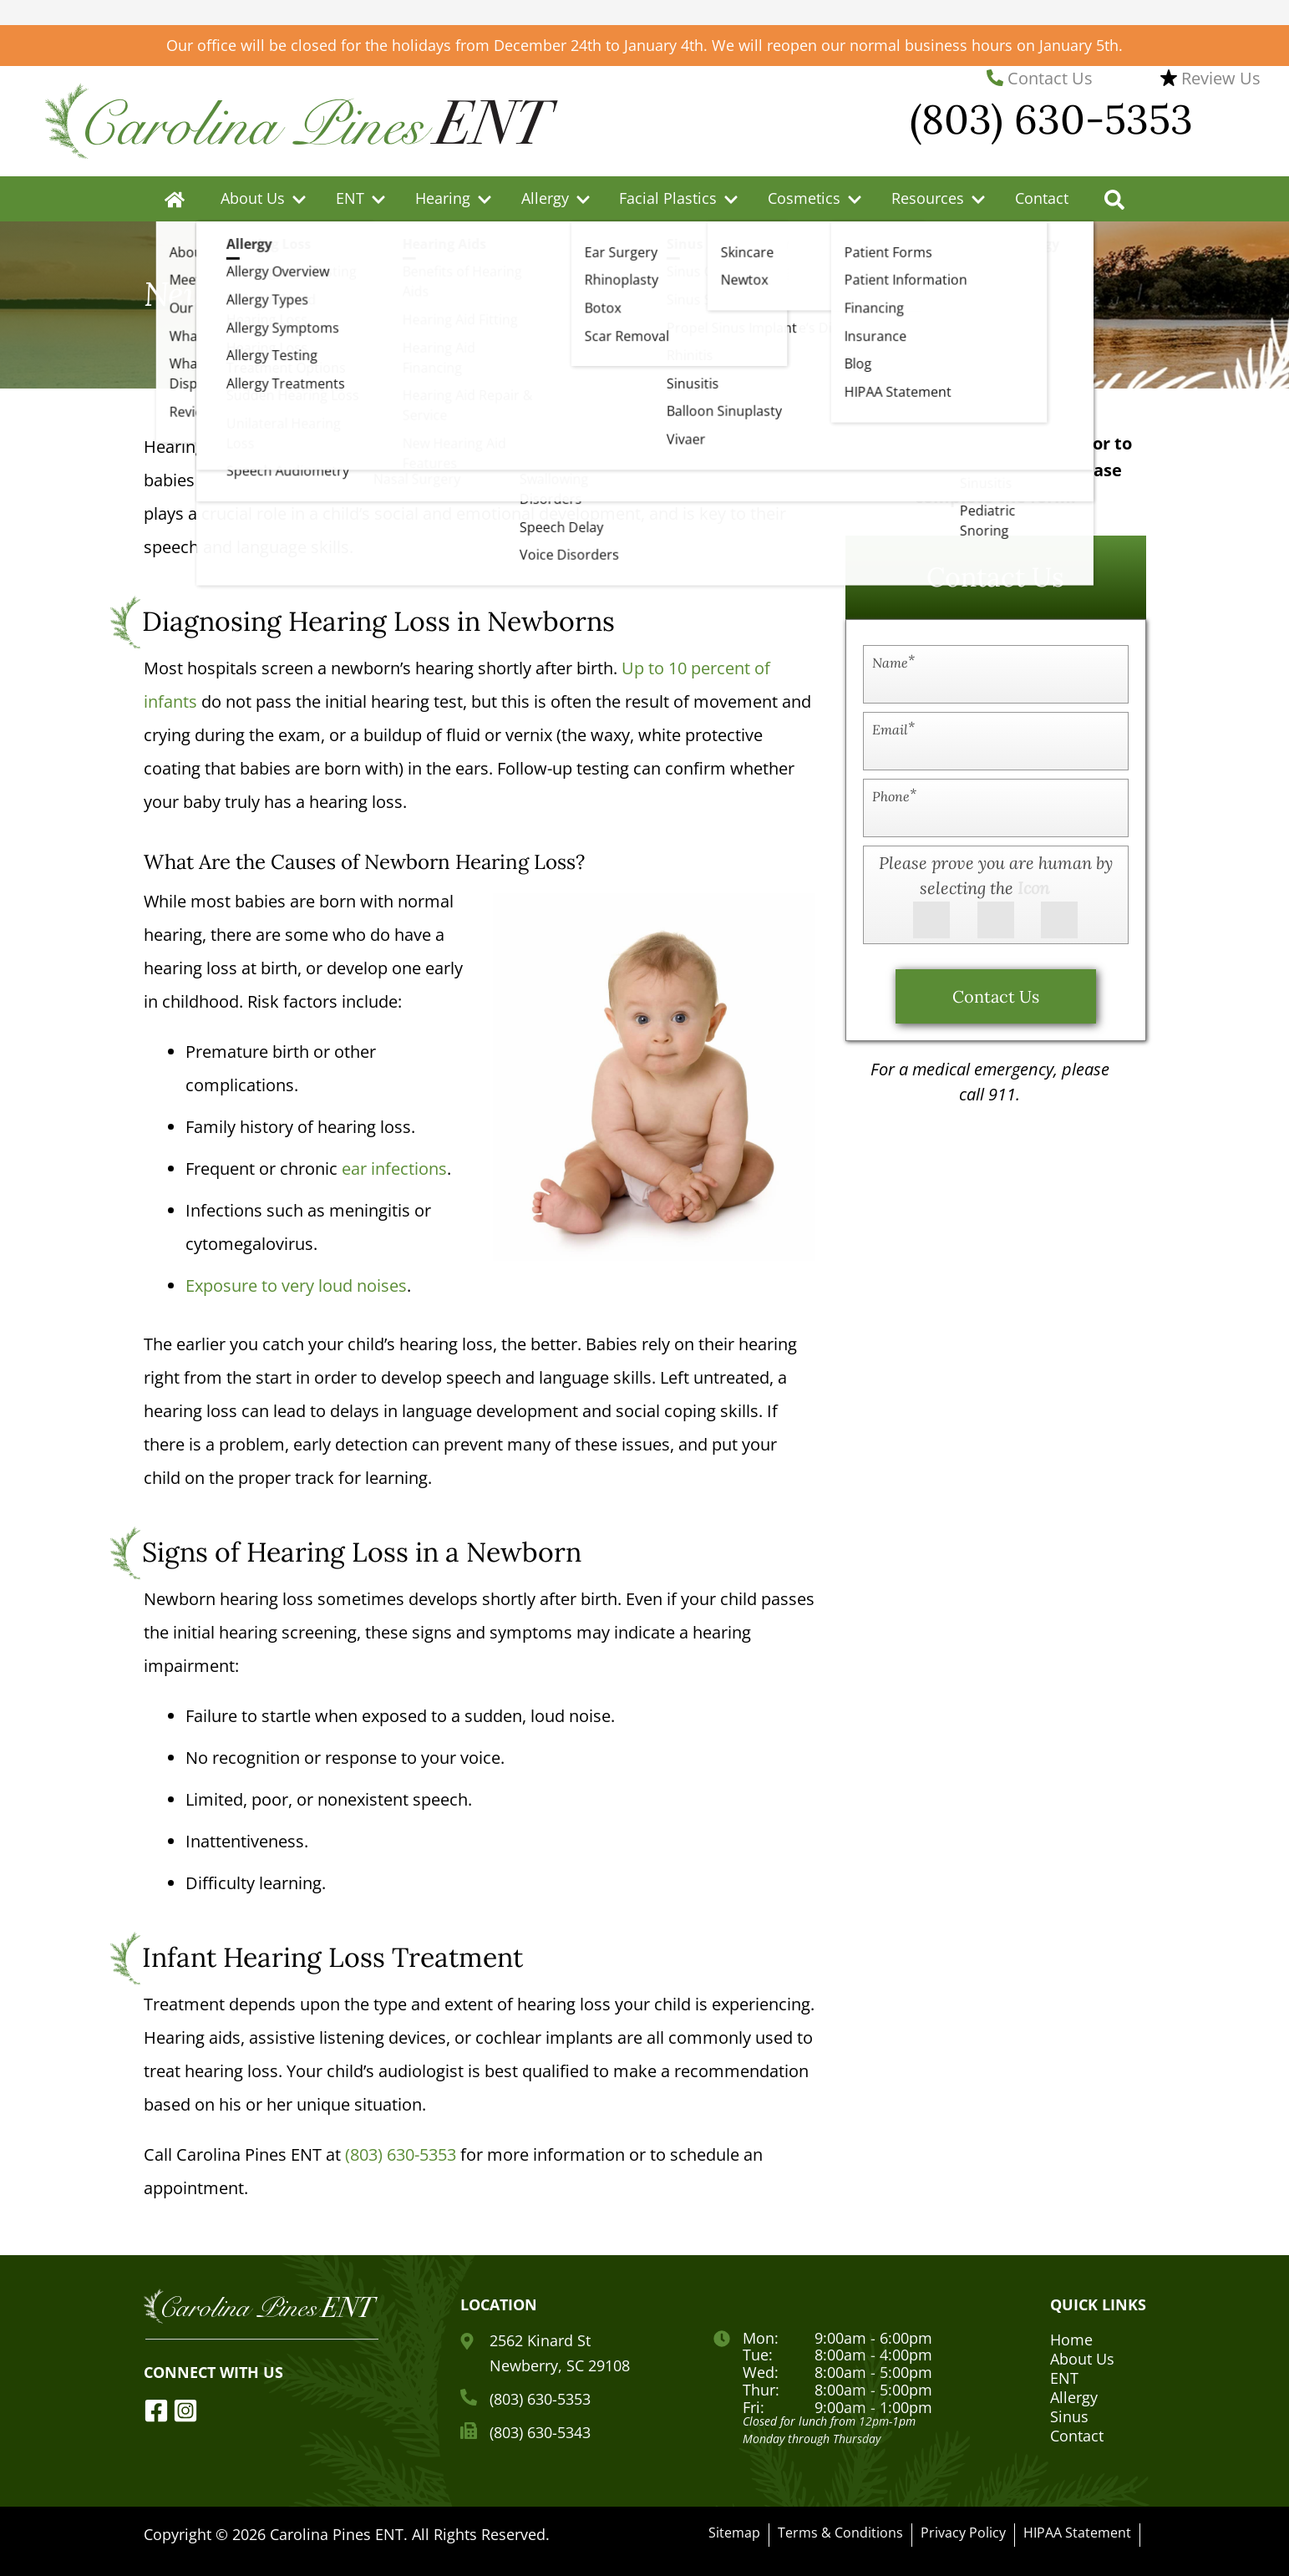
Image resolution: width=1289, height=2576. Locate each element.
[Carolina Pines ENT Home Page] (301, 119)
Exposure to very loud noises (296, 1285)
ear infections (394, 1168)
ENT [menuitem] (350, 198)
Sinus (1069, 2416)
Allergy (1074, 2397)
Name (893, 662)
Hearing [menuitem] (442, 198)
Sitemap (734, 2532)
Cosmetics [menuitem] (804, 198)
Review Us (1210, 78)
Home (1071, 2340)
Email (893, 729)
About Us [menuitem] (253, 198)
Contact (1041, 198)
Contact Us (1040, 78)
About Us (1082, 2359)
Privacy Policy (963, 2532)
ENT (1064, 2378)
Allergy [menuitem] (545, 198)
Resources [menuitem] (927, 198)
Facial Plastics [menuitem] (668, 198)
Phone (894, 796)
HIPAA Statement (1077, 2532)
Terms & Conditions (840, 2532)
